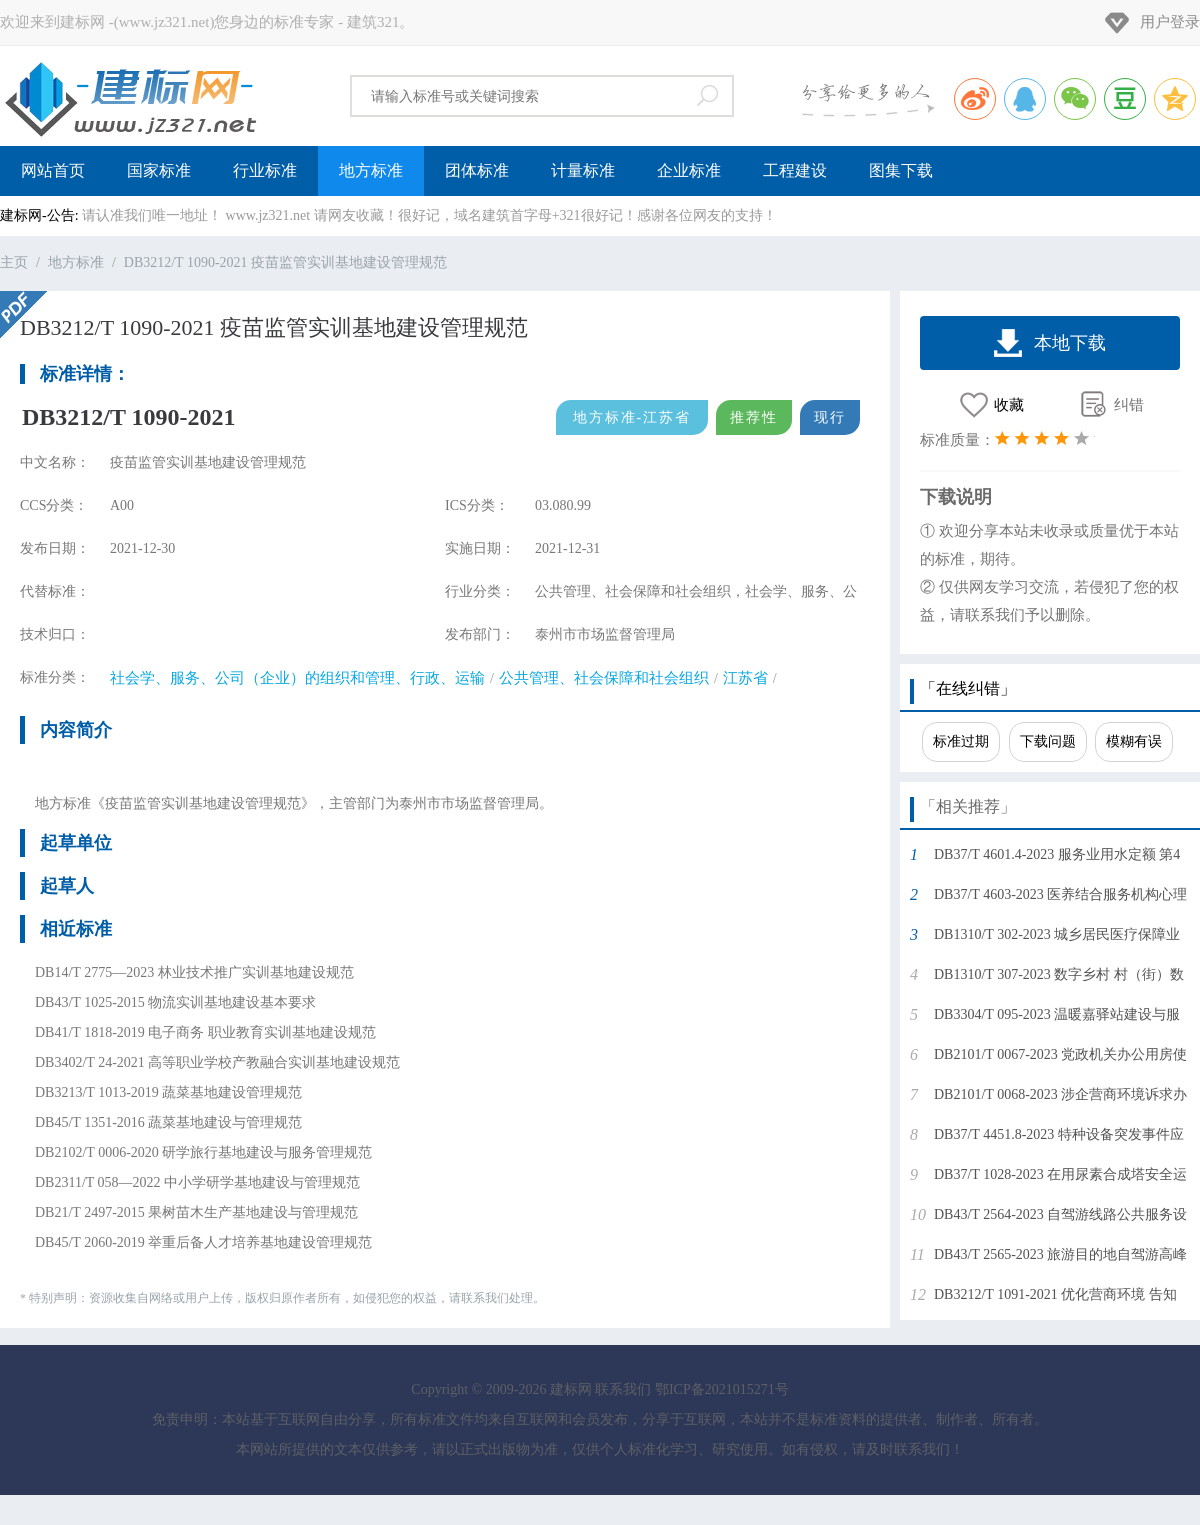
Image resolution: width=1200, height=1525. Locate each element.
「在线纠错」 (968, 688)
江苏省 (745, 678)
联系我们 (623, 1389)
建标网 (130, 96)
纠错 (1129, 405)
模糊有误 (1134, 741)
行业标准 (265, 170)
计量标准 (583, 170)
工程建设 (795, 170)
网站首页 (53, 170)
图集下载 (901, 170)
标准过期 (961, 741)
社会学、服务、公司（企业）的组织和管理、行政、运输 (297, 678)
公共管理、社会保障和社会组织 (604, 678)
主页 (14, 262)
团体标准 (477, 170)
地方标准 (371, 170)
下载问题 (1048, 741)
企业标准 (689, 170)
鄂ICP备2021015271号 (722, 1389)
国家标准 (159, 170)
